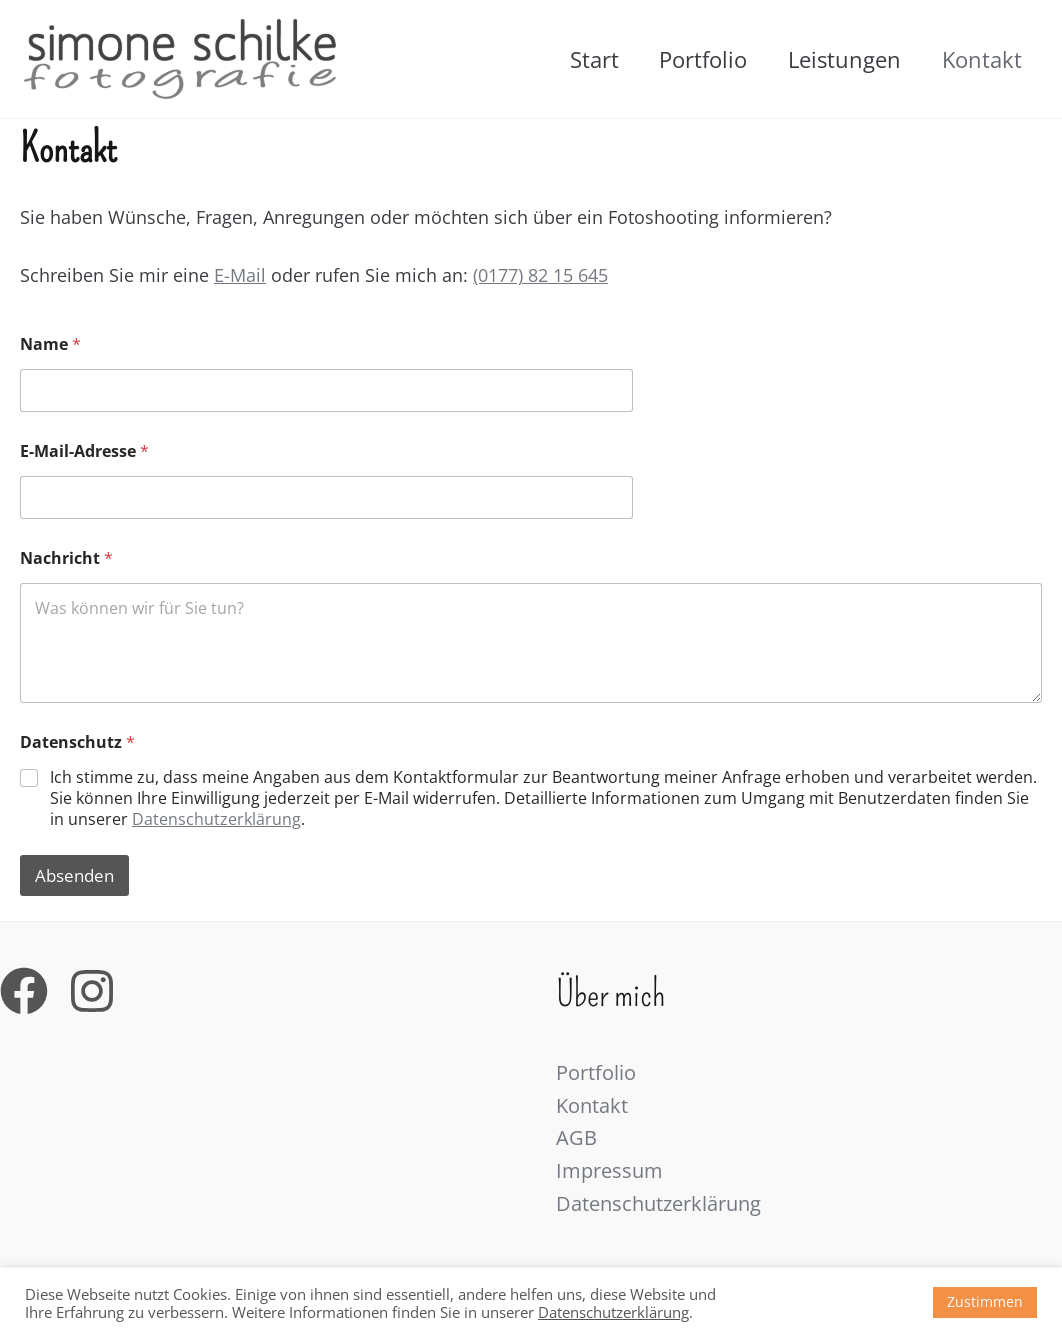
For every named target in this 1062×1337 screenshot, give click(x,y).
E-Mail (240, 275)
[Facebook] (24, 990)
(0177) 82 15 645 (540, 275)
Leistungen (839, 59)
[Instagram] (92, 990)
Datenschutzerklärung (216, 819)
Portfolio (695, 59)
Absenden (74, 875)
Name (50, 344)
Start (582, 59)
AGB (576, 1138)
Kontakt (980, 59)
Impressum (609, 1171)
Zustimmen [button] (985, 1301)
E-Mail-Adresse (84, 451)
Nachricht (66, 558)
